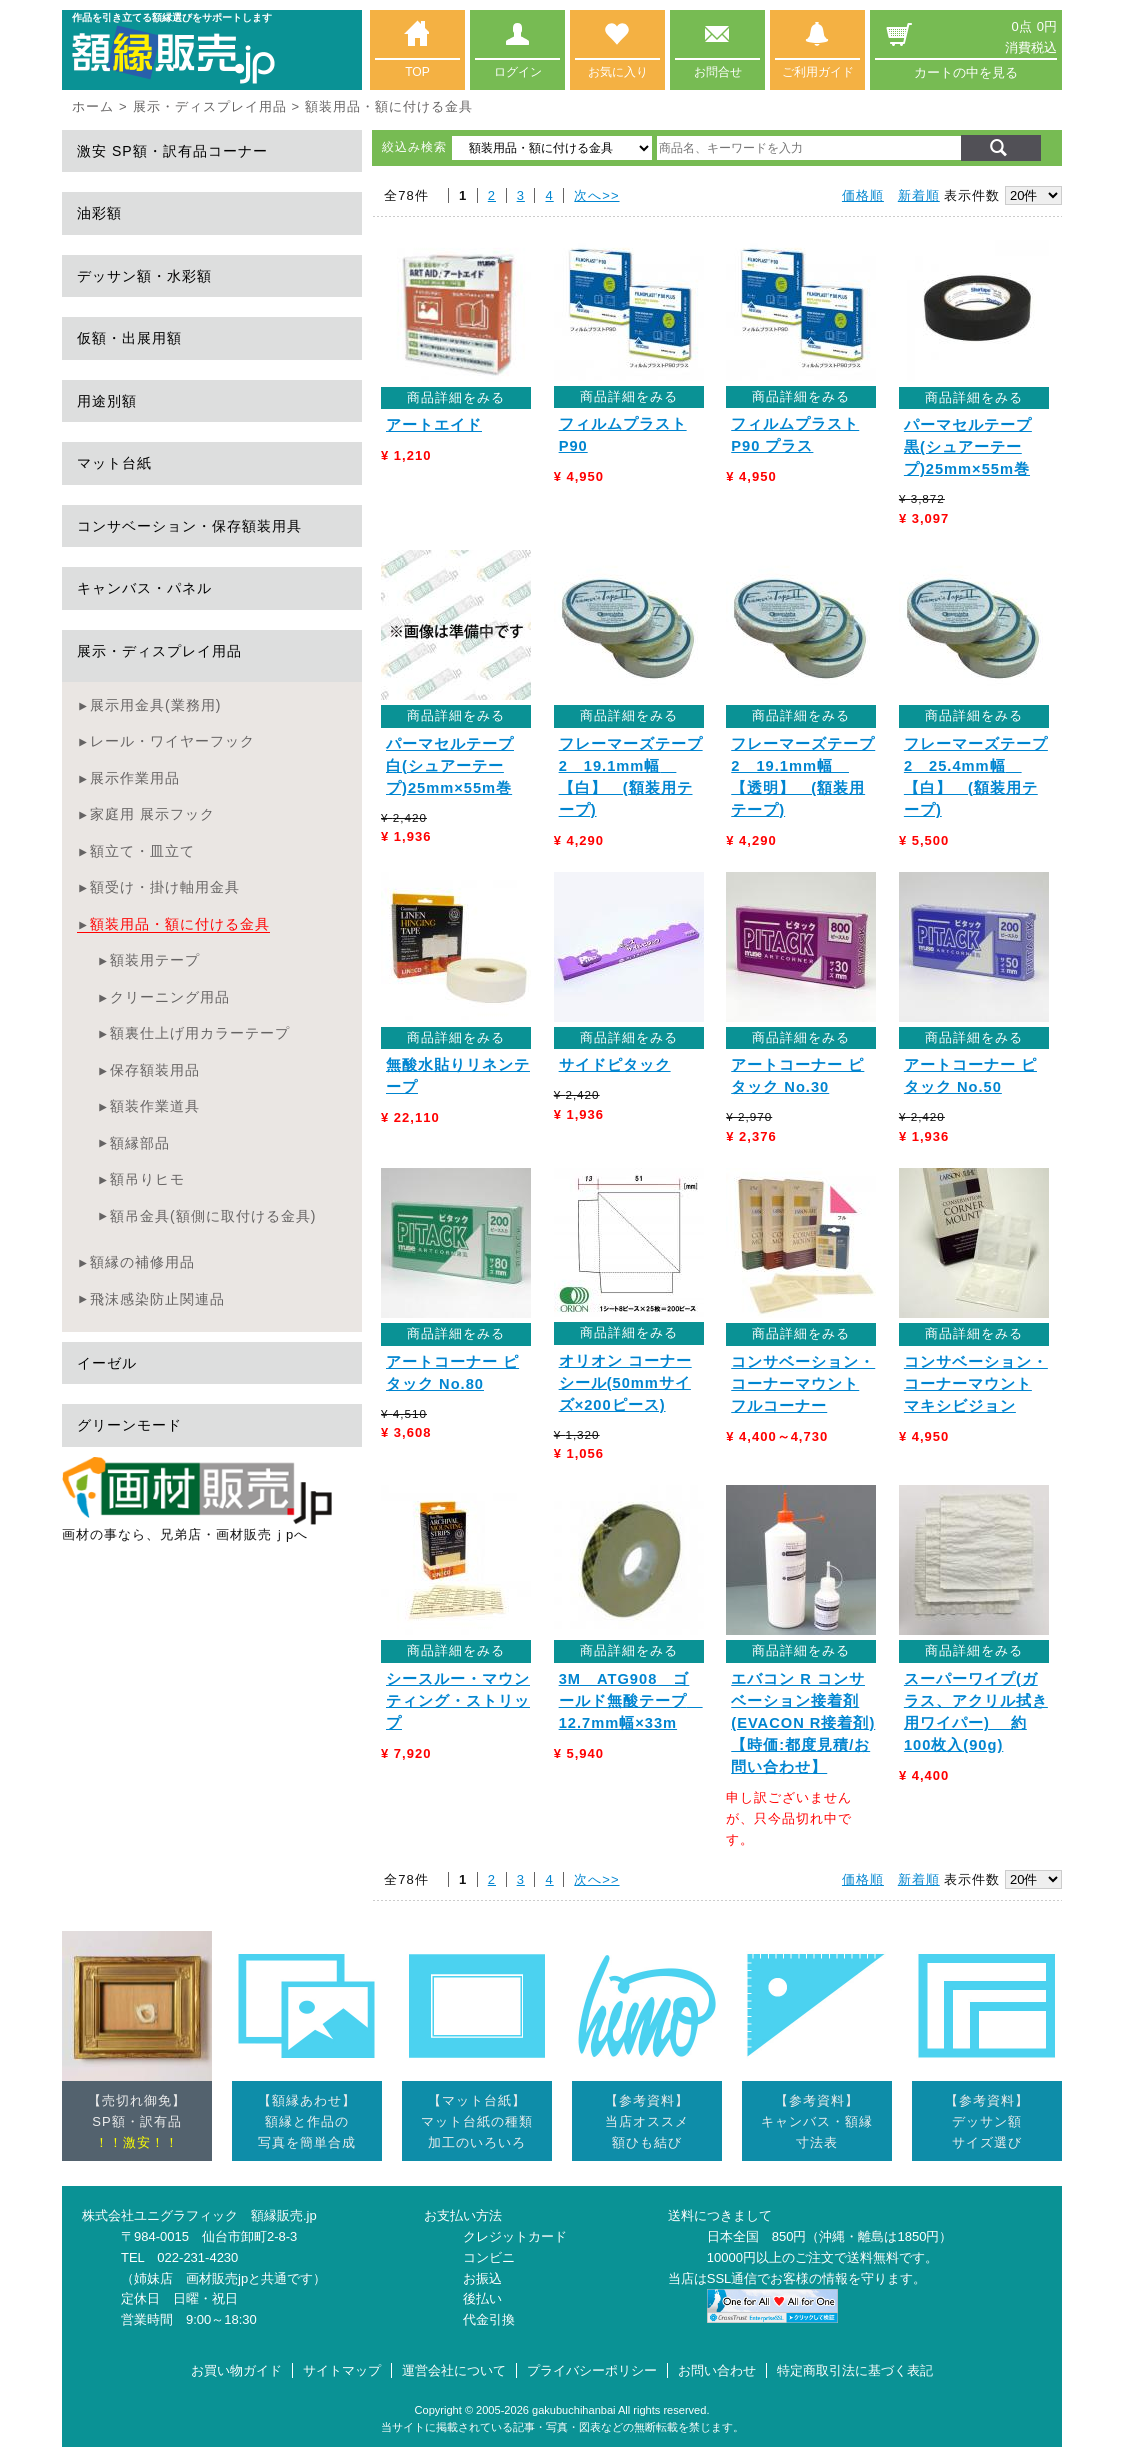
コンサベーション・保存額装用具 (189, 526)
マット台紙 (114, 463)
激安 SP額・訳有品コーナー (172, 151)
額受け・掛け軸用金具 (165, 887)
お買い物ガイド (236, 2370)
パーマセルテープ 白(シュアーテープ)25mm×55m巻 (450, 766)
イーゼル (107, 1363)
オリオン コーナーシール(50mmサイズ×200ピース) (625, 1383)
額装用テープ (155, 960)
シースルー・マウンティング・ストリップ (458, 1701)
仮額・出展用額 (129, 338)
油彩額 (99, 213)
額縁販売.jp (284, 2215)
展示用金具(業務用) (155, 705)
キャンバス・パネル (144, 588)
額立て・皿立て (142, 851)
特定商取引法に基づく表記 (855, 2370)
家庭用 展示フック (152, 814)
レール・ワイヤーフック (172, 741)
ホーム (93, 106)
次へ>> (596, 195)
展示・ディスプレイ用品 (210, 106)
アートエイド (434, 425)
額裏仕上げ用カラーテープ (200, 1033)
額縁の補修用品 (142, 1262)
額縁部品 (140, 1143)
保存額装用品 (155, 1070)
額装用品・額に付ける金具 (180, 924)
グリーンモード (129, 1425)
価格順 (863, 195)
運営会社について (454, 2370)
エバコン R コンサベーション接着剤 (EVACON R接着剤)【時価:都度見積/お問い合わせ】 (803, 1723)
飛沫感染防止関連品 (157, 1299)
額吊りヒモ (147, 1179)
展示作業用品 (135, 778)
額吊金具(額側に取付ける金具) (213, 1216)
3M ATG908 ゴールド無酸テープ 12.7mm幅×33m (631, 1701)
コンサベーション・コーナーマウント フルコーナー (803, 1384)
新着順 (919, 195)
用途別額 (107, 401)
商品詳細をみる (456, 397)
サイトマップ (342, 2370)
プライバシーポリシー (592, 2370)
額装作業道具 (155, 1106)
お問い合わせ (717, 2370)
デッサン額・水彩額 (144, 276)
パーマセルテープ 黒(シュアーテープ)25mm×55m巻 (968, 447)
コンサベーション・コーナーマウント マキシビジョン (976, 1384)
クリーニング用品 (170, 997)
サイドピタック (615, 1065)
